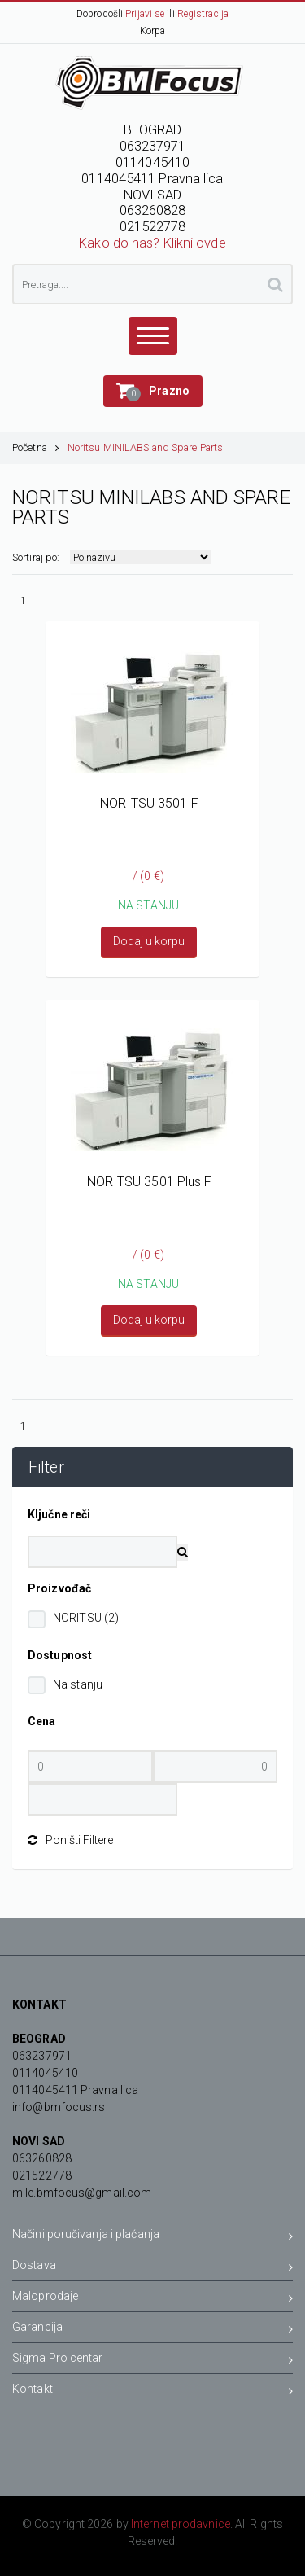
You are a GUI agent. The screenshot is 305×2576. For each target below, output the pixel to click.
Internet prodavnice (180, 2523)
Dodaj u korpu (149, 941)
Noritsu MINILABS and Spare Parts (145, 447)
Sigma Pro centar (152, 2360)
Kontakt (152, 2391)
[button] (153, 391)
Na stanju (77, 1684)
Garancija (152, 2329)
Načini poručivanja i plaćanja (152, 2237)
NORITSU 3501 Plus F (149, 1181)
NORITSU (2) (86, 1617)
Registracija (203, 14)
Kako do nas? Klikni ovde (152, 243)
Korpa (153, 31)
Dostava (152, 2267)
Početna (35, 447)
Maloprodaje (152, 2298)
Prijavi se (144, 14)
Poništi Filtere (70, 1840)
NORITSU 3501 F (149, 803)
